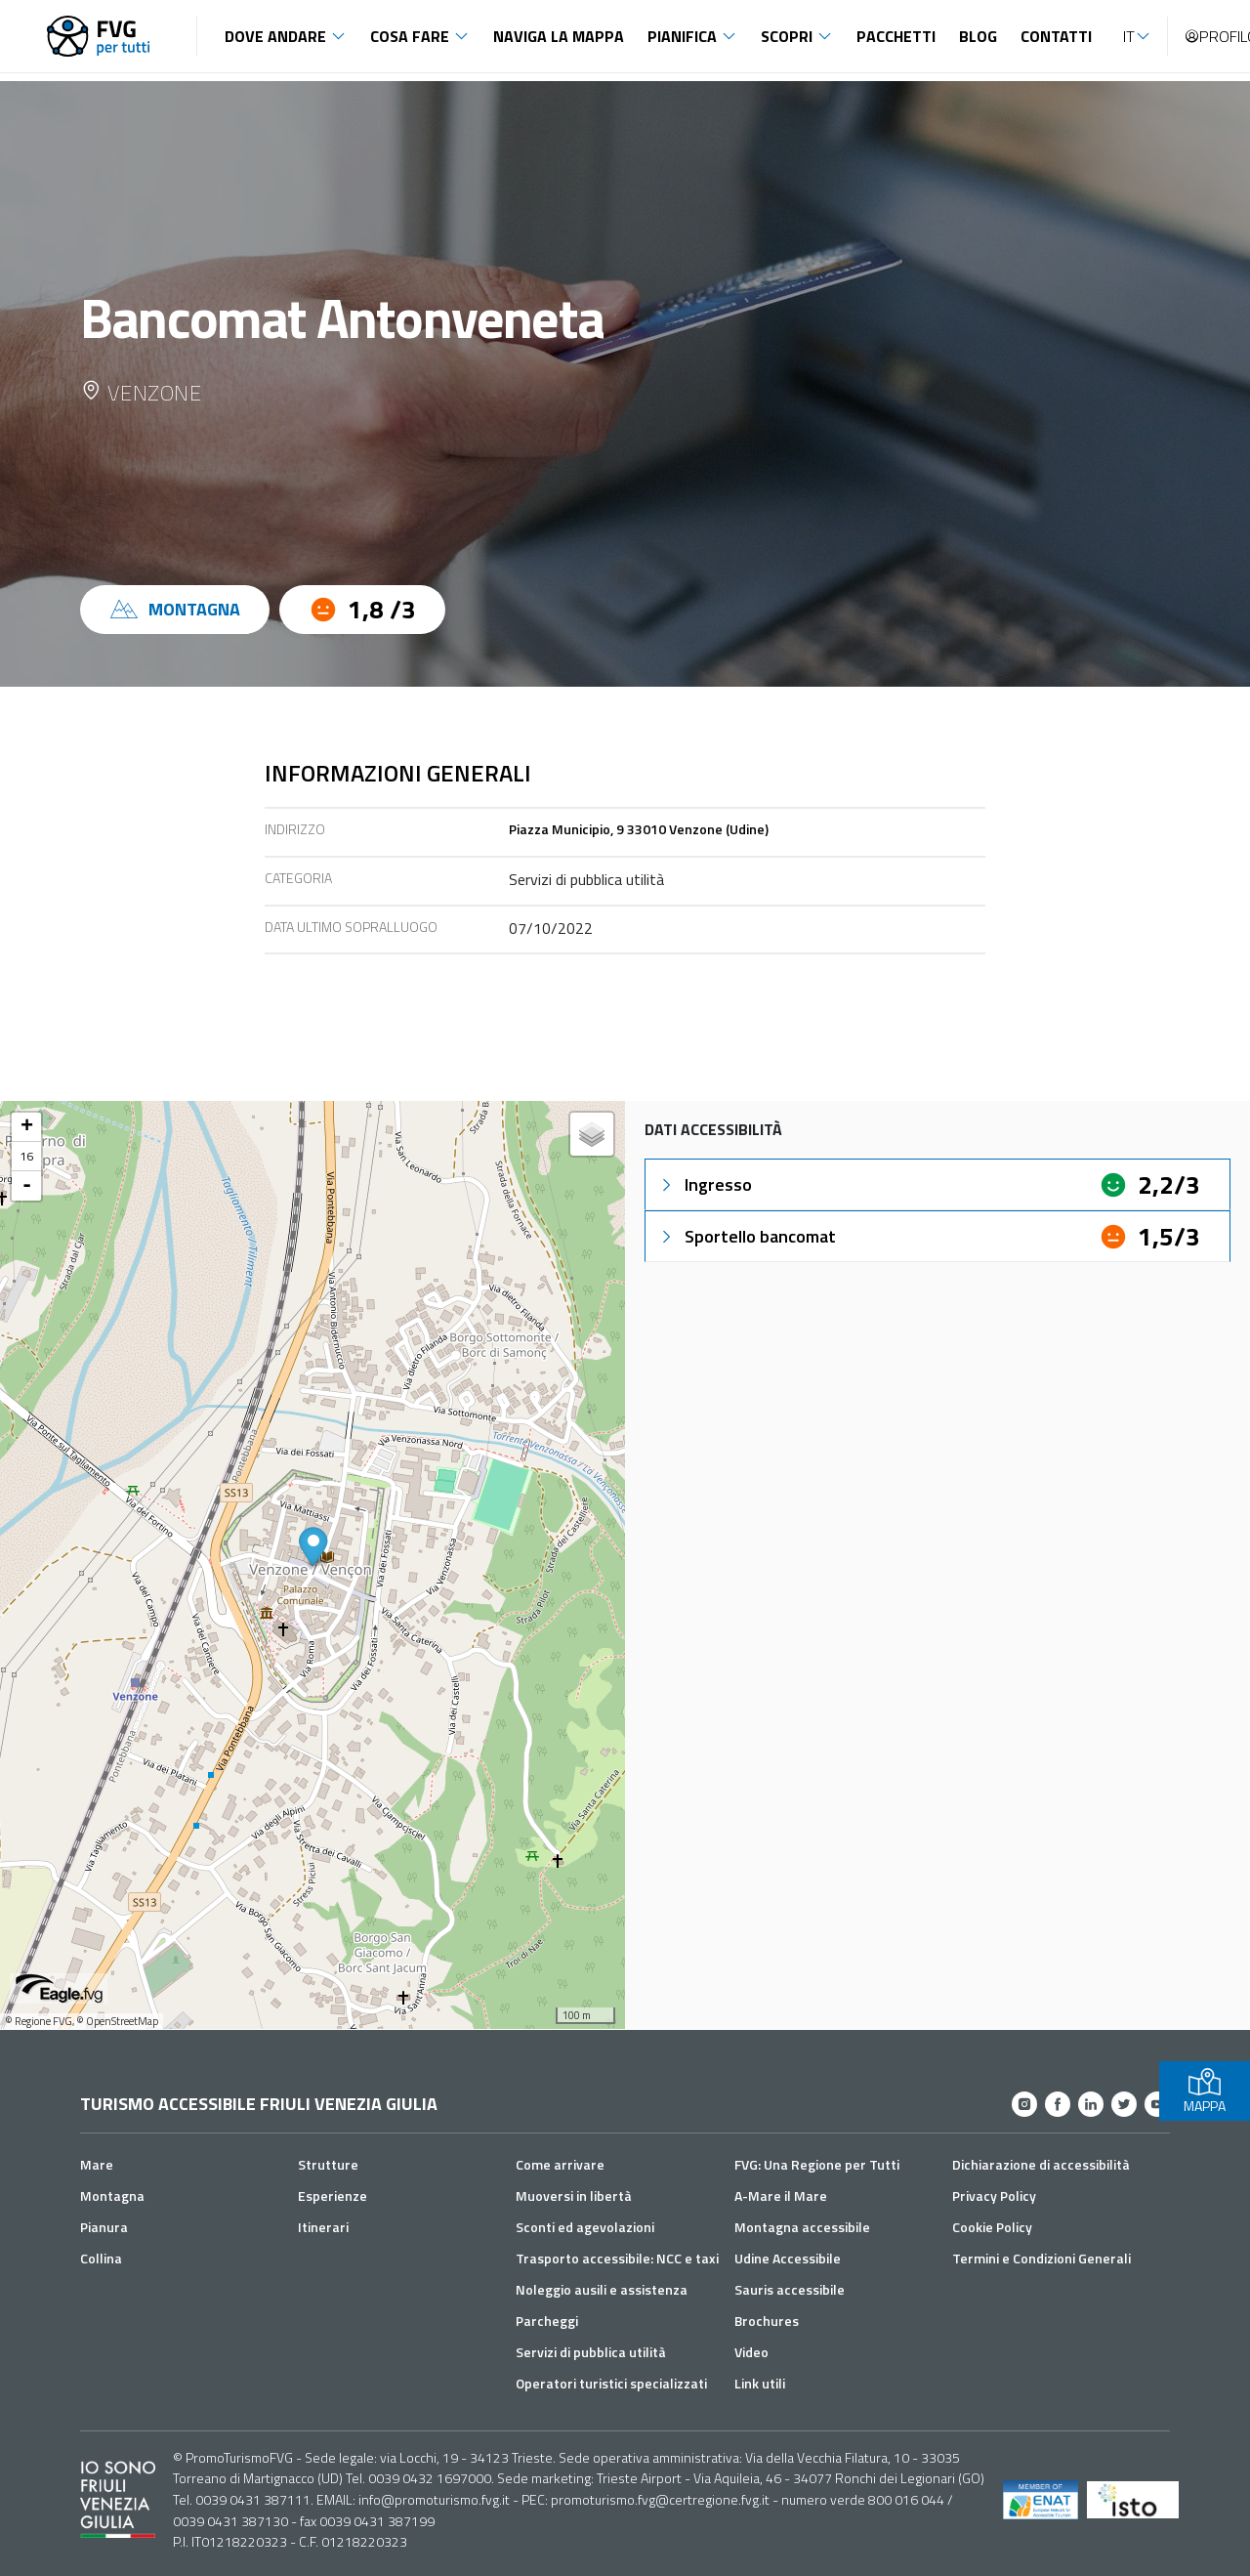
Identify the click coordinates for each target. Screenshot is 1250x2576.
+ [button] (27, 1127)
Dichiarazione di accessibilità (1041, 2164)
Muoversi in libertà (574, 2195)
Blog (978, 36)
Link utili (759, 2383)
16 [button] (26, 1156)
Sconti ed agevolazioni (585, 2227)
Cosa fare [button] (409, 36)
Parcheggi (547, 2320)
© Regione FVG (38, 2021)
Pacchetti (896, 36)
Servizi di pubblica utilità (591, 2352)
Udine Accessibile (787, 2258)
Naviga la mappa (558, 36)
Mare (96, 2164)
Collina (101, 2258)
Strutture (328, 2164)
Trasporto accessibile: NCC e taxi (617, 2258)
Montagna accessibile (802, 2227)
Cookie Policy (992, 2227)
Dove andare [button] (275, 36)
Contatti (1056, 36)
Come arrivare (560, 2164)
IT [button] (1129, 36)
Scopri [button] (786, 36)
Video (751, 2352)
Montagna (112, 2195)
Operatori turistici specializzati (611, 2383)
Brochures (766, 2320)
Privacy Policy (994, 2195)
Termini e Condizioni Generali (1041, 2258)
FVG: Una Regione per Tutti (816, 2164)
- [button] (27, 1186)
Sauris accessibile (789, 2289)
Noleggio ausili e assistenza (602, 2289)
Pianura (104, 2227)
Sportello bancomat (746, 1236)
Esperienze (332, 2195)
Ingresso (704, 1184)
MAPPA (1205, 2091)
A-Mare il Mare (780, 2195)
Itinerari (323, 2227)
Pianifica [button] (682, 36)
